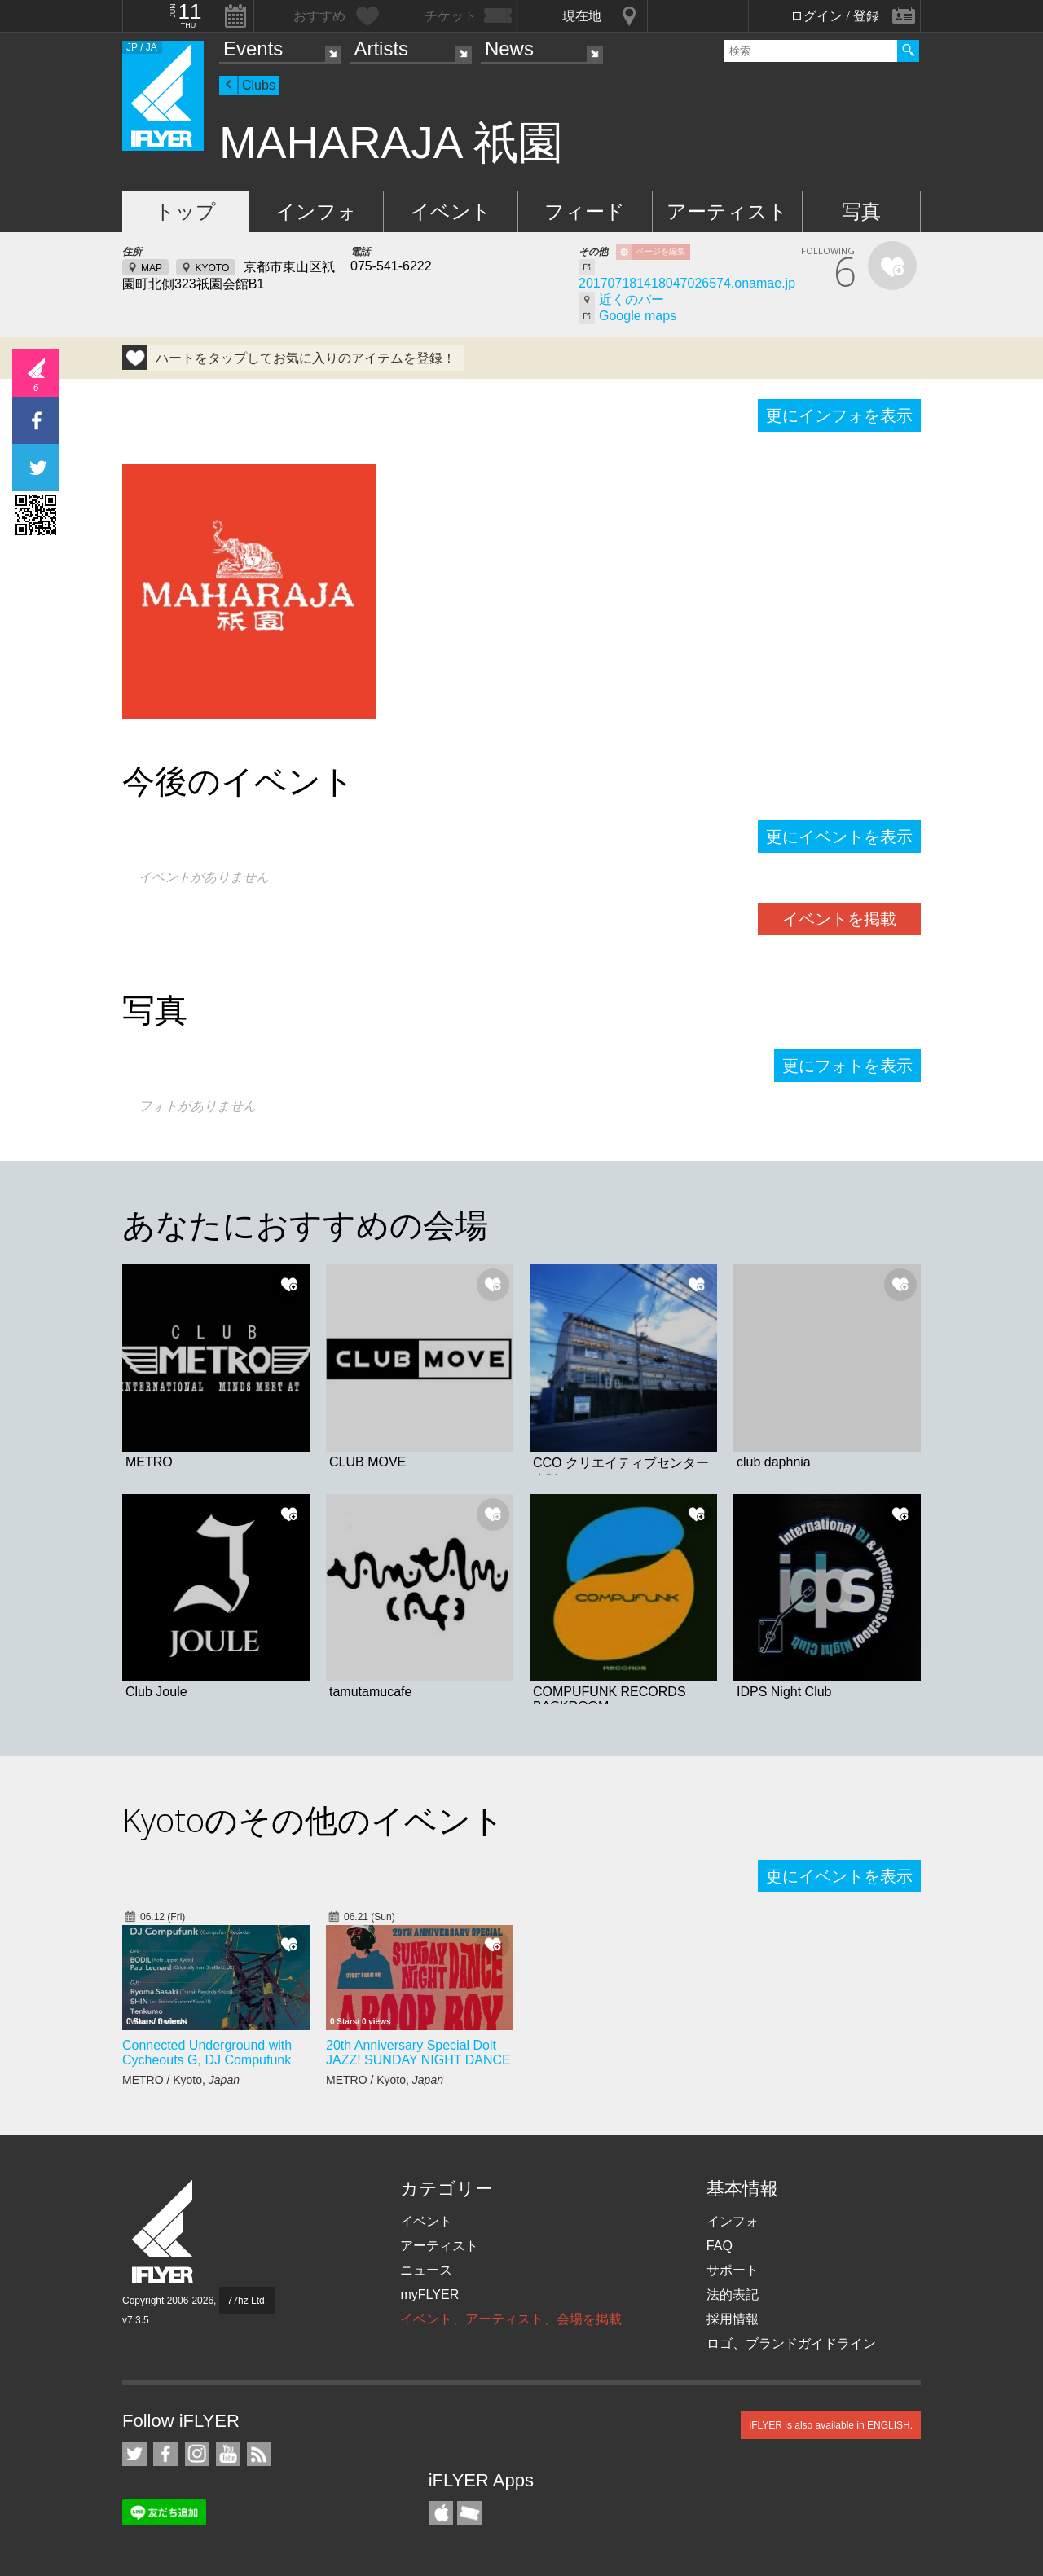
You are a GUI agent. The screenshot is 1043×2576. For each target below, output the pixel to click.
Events (253, 48)
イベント (450, 211)
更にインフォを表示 (839, 415)
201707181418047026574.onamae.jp (687, 283)
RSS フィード (259, 2454)
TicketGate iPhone (469, 2513)
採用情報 (732, 2319)
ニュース (426, 2270)
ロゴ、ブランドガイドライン (791, 2343)
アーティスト (727, 211)
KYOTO (212, 268)
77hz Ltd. (247, 2300)
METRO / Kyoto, (181, 2079)
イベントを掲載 (839, 919)
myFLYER (429, 2294)
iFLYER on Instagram (197, 2454)
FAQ (719, 2246)
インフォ (316, 211)
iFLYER (164, 2232)
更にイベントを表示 (839, 837)
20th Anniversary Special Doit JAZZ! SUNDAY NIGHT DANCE (418, 2052)
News (509, 48)
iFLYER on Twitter (134, 2454)
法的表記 (732, 2294)
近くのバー (631, 299)
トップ (185, 211)
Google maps (637, 316)
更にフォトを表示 (847, 1066)
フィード (584, 211)
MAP (151, 268)
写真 (861, 211)
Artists (381, 48)
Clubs (258, 85)
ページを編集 (660, 251)
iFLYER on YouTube (228, 2454)
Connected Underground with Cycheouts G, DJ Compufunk (207, 2052)
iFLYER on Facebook (165, 2454)
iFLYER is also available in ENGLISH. (831, 2425)
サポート (732, 2270)
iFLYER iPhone (441, 2513)
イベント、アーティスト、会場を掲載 (511, 2319)
